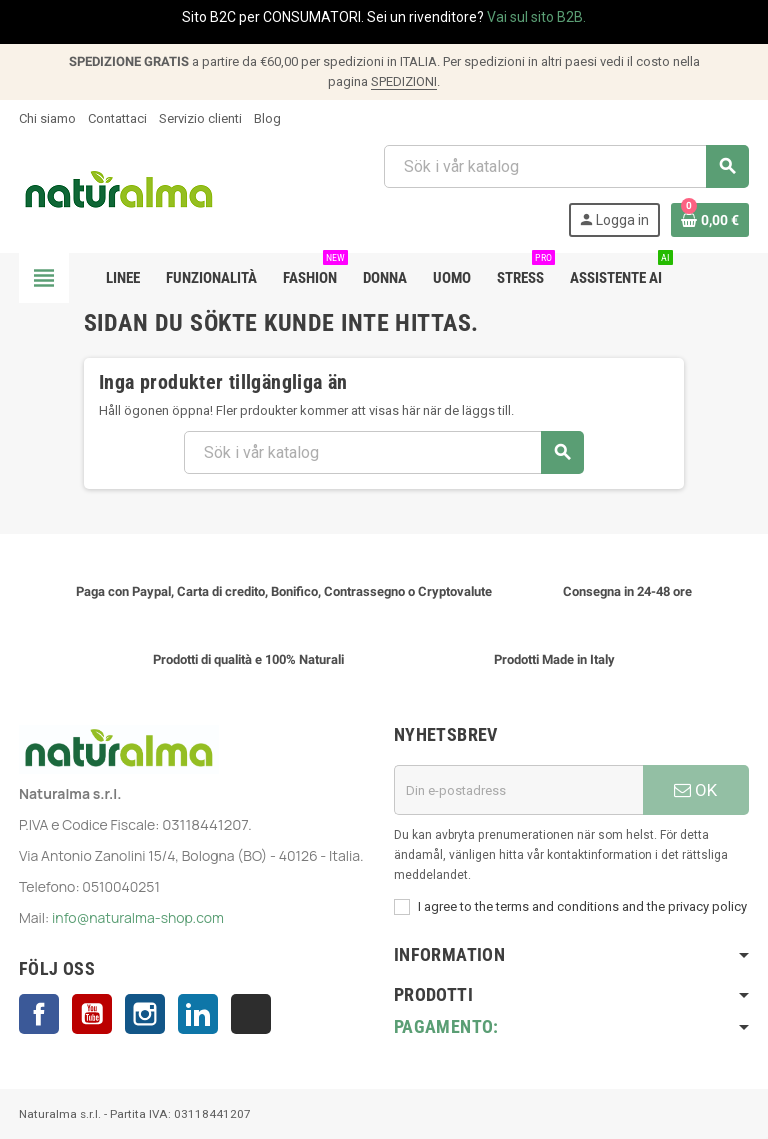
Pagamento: (446, 1026)
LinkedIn (198, 1014)
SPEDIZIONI (404, 81)
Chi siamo (47, 118)
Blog (267, 118)
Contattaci (117, 118)
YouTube (92, 1014)
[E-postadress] (518, 790)
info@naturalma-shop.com (138, 917)
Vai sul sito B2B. (536, 17)
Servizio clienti (200, 118)
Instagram (145, 1014)
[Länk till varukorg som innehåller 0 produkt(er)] (710, 220)
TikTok (251, 1014)
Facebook (39, 1014)
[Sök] (566, 166)
